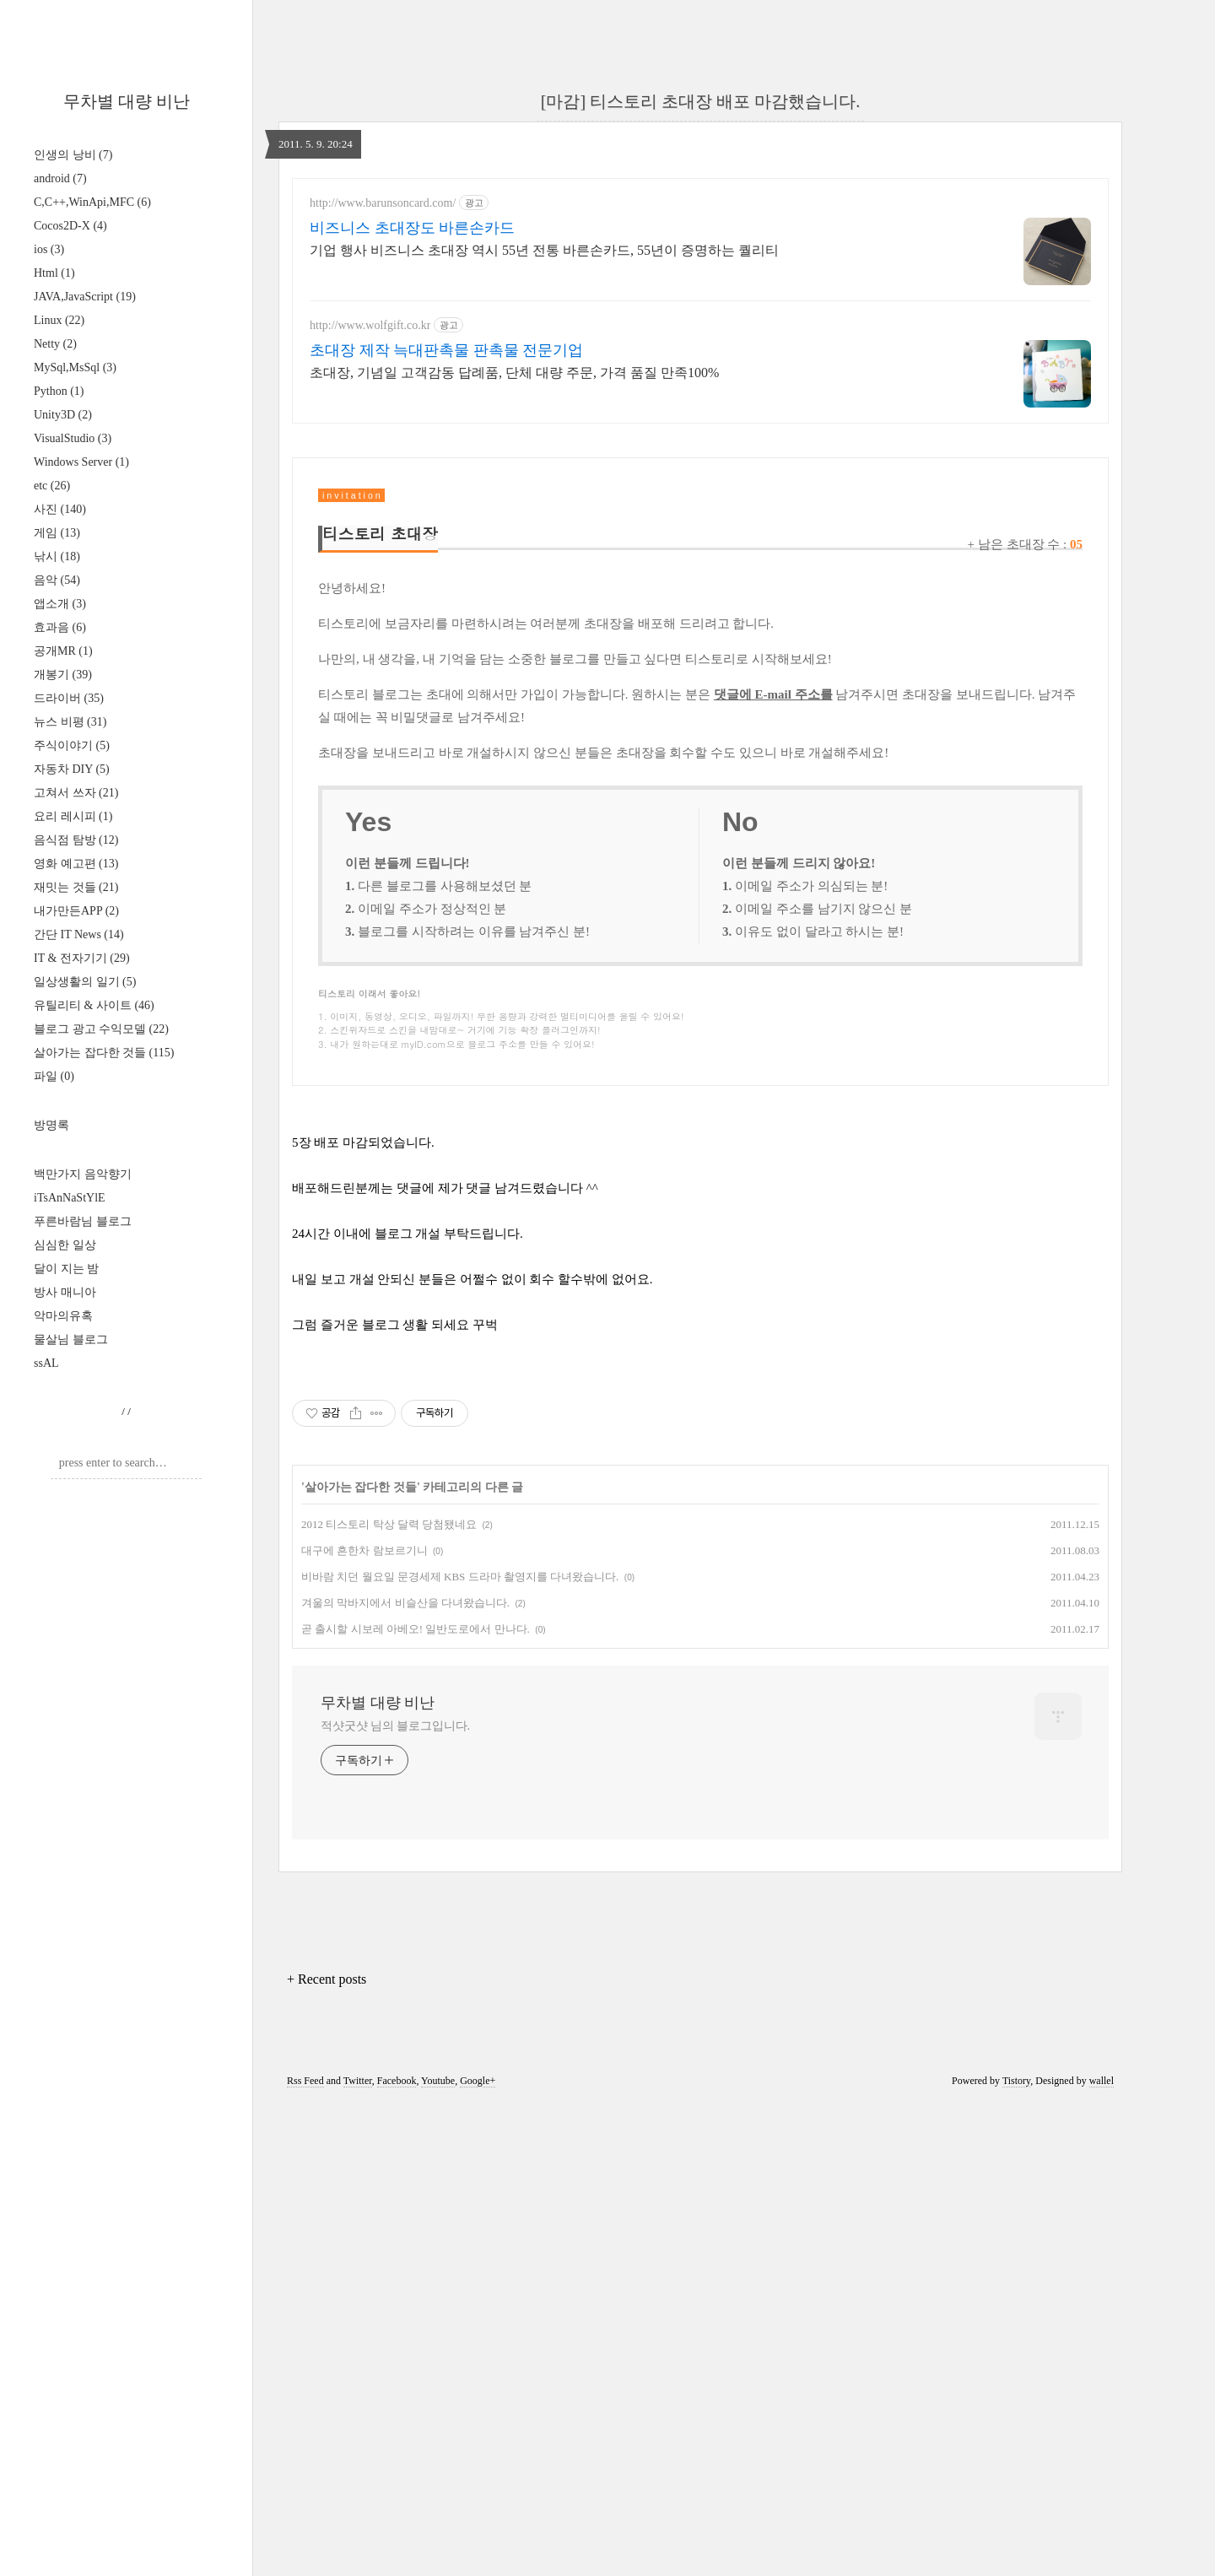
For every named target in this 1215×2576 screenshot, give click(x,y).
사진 (60, 509)
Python (59, 391)
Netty (55, 344)
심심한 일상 (65, 1245)
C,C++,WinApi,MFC (92, 202)
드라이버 (69, 698)
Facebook (397, 2553)
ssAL (46, 1363)
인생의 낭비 (73, 155)
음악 (57, 580)
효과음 (60, 627)
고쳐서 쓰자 (76, 792)
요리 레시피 (73, 816)
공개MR (63, 651)
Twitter (357, 2553)
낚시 (57, 556)
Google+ (477, 2553)
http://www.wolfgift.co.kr (370, 325)
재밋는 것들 (76, 887)
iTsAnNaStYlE (69, 1197)
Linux (59, 320)
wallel (1101, 2553)
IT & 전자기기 (82, 958)
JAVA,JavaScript (85, 296)
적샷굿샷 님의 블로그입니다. (395, 2198)
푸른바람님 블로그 (83, 1221)
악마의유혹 (63, 1316)
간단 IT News (79, 934)
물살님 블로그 (71, 1339)
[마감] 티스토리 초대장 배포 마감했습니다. (700, 101)
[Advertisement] (700, 558)
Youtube (438, 2553)
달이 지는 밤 (66, 1268)
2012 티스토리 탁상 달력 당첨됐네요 (389, 1996)
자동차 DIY (72, 769)
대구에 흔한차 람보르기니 (364, 2023)
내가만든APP (76, 911)
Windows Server (81, 462)
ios (49, 249)
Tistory (1016, 2553)
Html (54, 273)
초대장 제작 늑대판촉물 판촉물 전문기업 (446, 350)
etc (52, 485)
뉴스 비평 (70, 722)
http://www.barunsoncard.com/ (383, 203)
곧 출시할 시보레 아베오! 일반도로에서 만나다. (415, 2101)
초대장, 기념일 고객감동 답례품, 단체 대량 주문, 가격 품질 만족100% (514, 372)
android (60, 178)
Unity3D (63, 414)
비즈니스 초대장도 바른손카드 (412, 227)
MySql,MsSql (75, 367)
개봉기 (63, 674)
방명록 (51, 1125)
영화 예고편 (76, 863)
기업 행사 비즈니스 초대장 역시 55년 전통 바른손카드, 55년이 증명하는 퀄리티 (544, 250)
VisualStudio (72, 438)
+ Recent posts (326, 2451)
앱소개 (60, 603)
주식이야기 (72, 745)
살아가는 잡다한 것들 (104, 1052)
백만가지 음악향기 (83, 1174)
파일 (54, 1076)
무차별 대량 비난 (126, 101)
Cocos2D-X (70, 225)
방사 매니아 (65, 1292)
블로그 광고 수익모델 (101, 1029)
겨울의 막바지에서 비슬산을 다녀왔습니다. (405, 2075)
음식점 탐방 (76, 840)
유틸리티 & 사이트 (94, 1005)
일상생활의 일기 (85, 981)
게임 (57, 533)
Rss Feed (305, 2553)
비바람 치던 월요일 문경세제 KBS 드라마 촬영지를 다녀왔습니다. (459, 2049)
